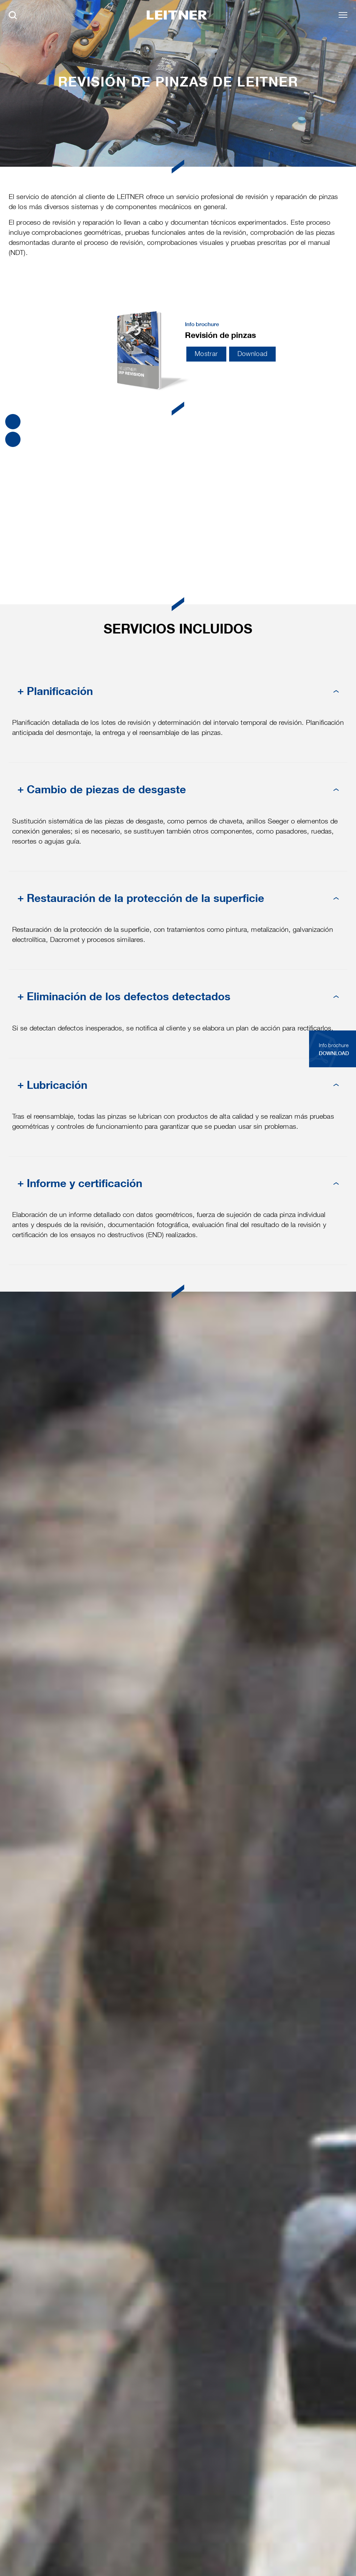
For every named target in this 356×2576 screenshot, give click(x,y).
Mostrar (206, 354)
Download (252, 354)
